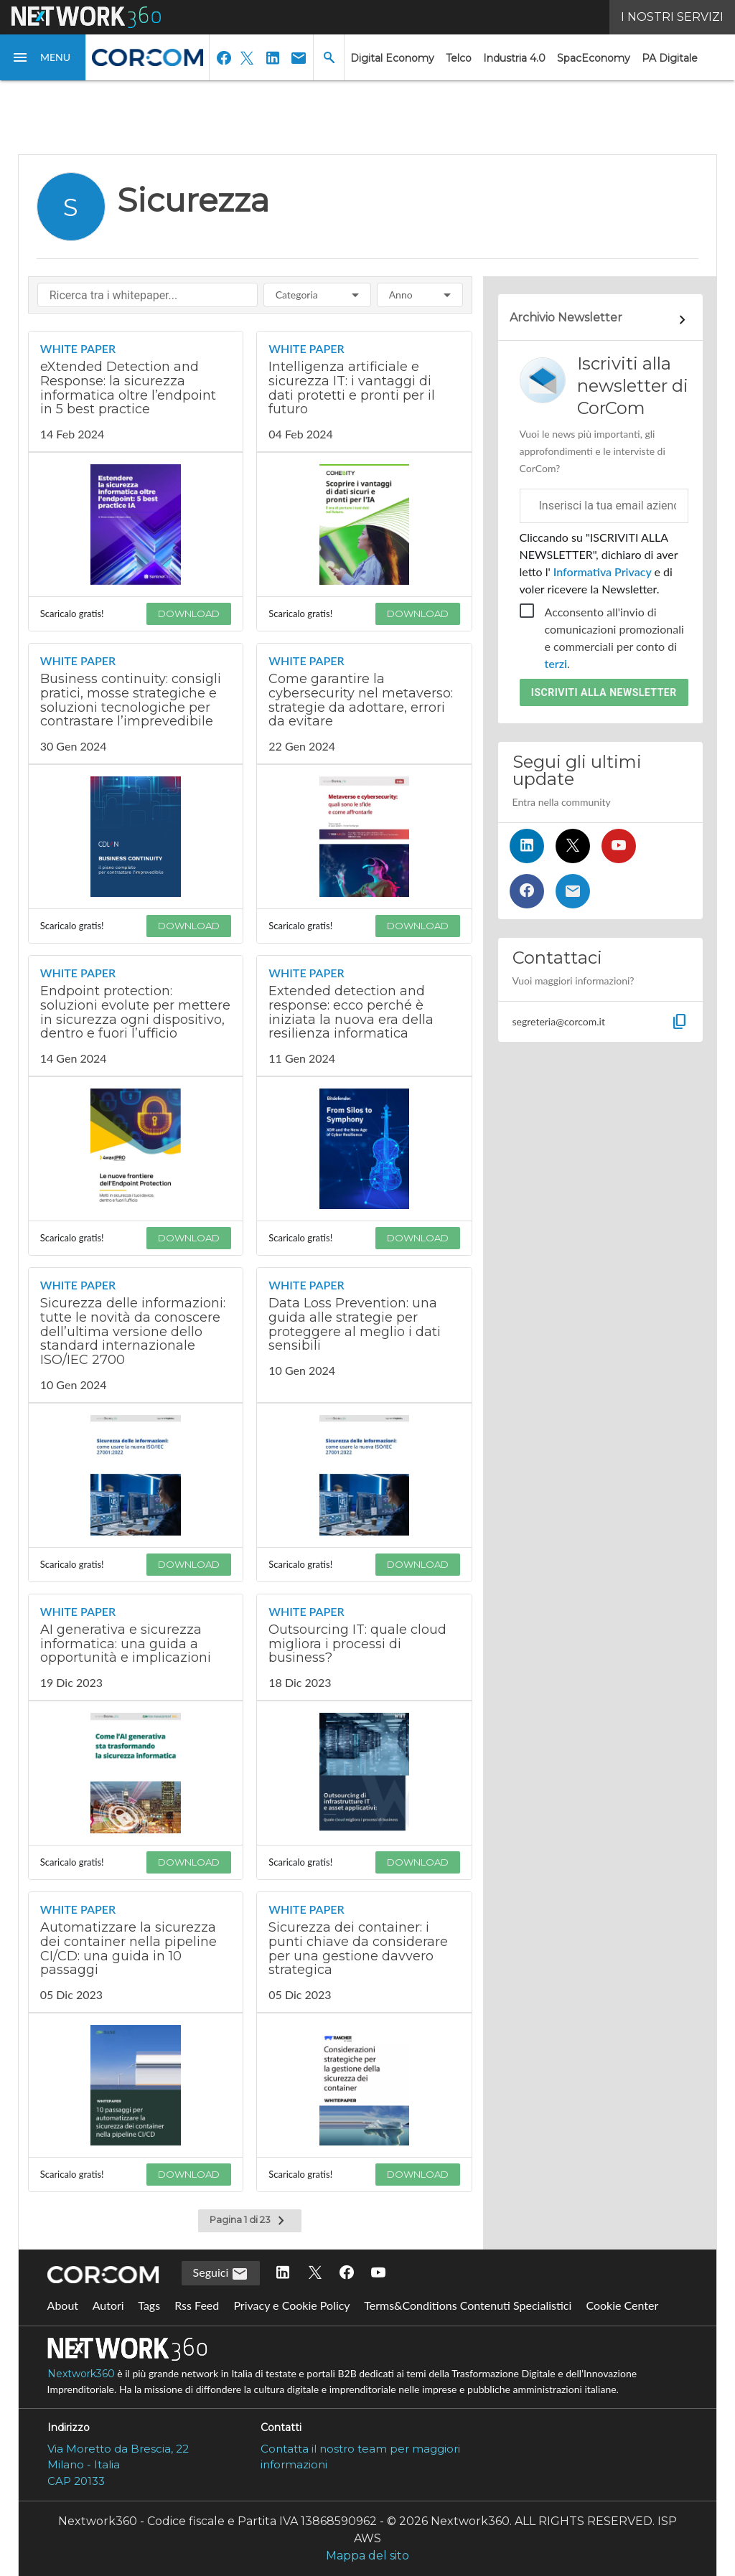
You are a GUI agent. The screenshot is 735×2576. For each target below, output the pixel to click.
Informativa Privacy (603, 571)
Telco (459, 58)
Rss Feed (196, 2305)
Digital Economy (392, 58)
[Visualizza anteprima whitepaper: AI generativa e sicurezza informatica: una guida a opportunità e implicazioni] (136, 1773)
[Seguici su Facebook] (527, 891)
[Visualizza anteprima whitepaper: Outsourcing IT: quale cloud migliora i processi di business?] (364, 1773)
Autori (108, 2305)
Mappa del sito (367, 2555)
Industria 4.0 (514, 58)
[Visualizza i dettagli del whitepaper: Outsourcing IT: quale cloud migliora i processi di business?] (364, 1647)
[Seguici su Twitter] (573, 846)
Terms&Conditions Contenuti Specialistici (467, 2305)
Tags (149, 2305)
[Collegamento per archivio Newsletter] (600, 320)
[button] (43, 57)
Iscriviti (604, 692)
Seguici (221, 2274)
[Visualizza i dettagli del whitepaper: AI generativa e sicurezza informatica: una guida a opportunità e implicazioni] (136, 1647)
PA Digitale (670, 58)
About (63, 2305)
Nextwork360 (81, 2373)
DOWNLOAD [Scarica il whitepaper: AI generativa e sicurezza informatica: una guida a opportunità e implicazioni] (189, 1862)
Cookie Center (622, 2305)
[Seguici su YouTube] (618, 846)
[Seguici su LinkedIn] (527, 846)
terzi (556, 663)
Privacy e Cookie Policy (291, 2305)
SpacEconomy (593, 58)
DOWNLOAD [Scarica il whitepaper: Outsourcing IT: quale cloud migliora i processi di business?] (418, 1862)
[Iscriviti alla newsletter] (573, 891)
